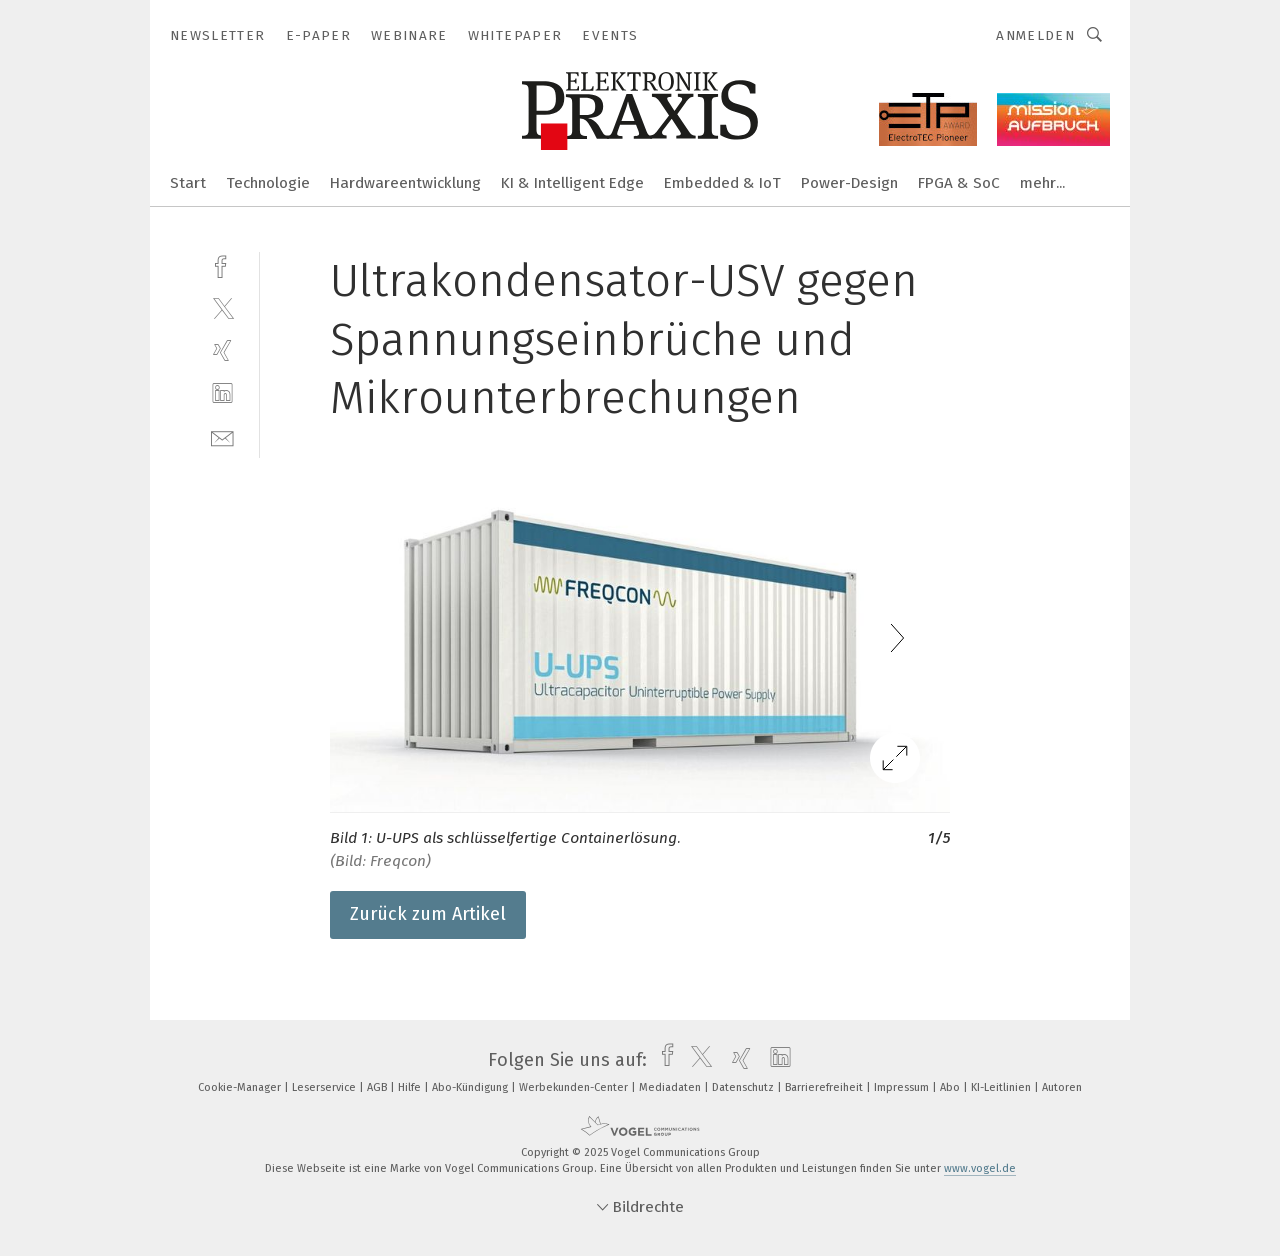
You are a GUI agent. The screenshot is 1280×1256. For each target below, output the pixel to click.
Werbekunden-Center (575, 1087)
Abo (951, 1087)
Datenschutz (744, 1087)
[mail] (222, 436)
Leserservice (325, 1087)
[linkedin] (222, 393)
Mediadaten (671, 1087)
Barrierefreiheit (825, 1087)
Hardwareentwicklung (405, 183)
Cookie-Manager (241, 1087)
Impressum (903, 1087)
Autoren (1062, 1087)
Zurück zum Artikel (428, 914)
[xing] (222, 350)
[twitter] (222, 307)
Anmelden (1035, 35)
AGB (378, 1087)
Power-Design (849, 183)
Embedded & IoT (722, 183)
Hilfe (411, 1087)
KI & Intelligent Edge (572, 183)
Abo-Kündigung (471, 1087)
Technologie (268, 183)
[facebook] (222, 264)
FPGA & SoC (959, 183)
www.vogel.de (980, 1168)
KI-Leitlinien (1002, 1087)
